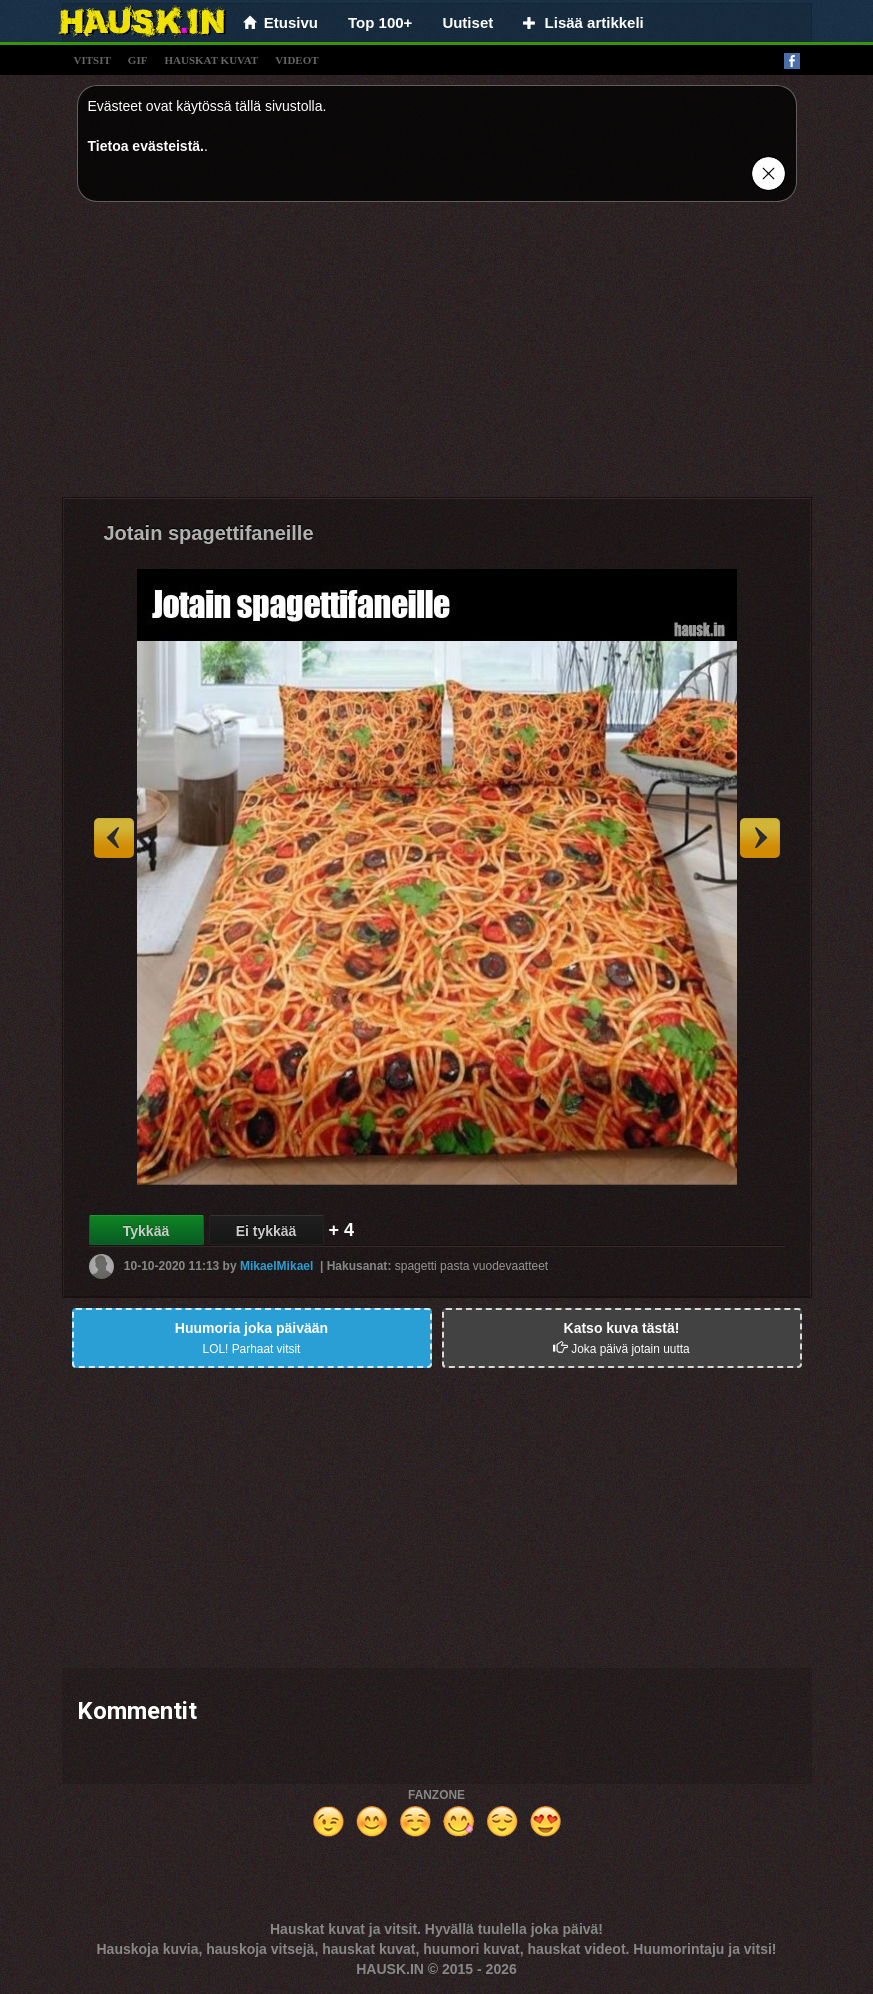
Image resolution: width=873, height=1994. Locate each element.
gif (138, 60)
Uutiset (467, 22)
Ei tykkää (266, 1231)
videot (296, 60)
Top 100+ (380, 22)
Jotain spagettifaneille (209, 533)
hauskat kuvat (211, 60)
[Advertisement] (437, 357)
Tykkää (146, 1231)
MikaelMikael (276, 1266)
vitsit (92, 60)
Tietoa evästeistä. (146, 146)
